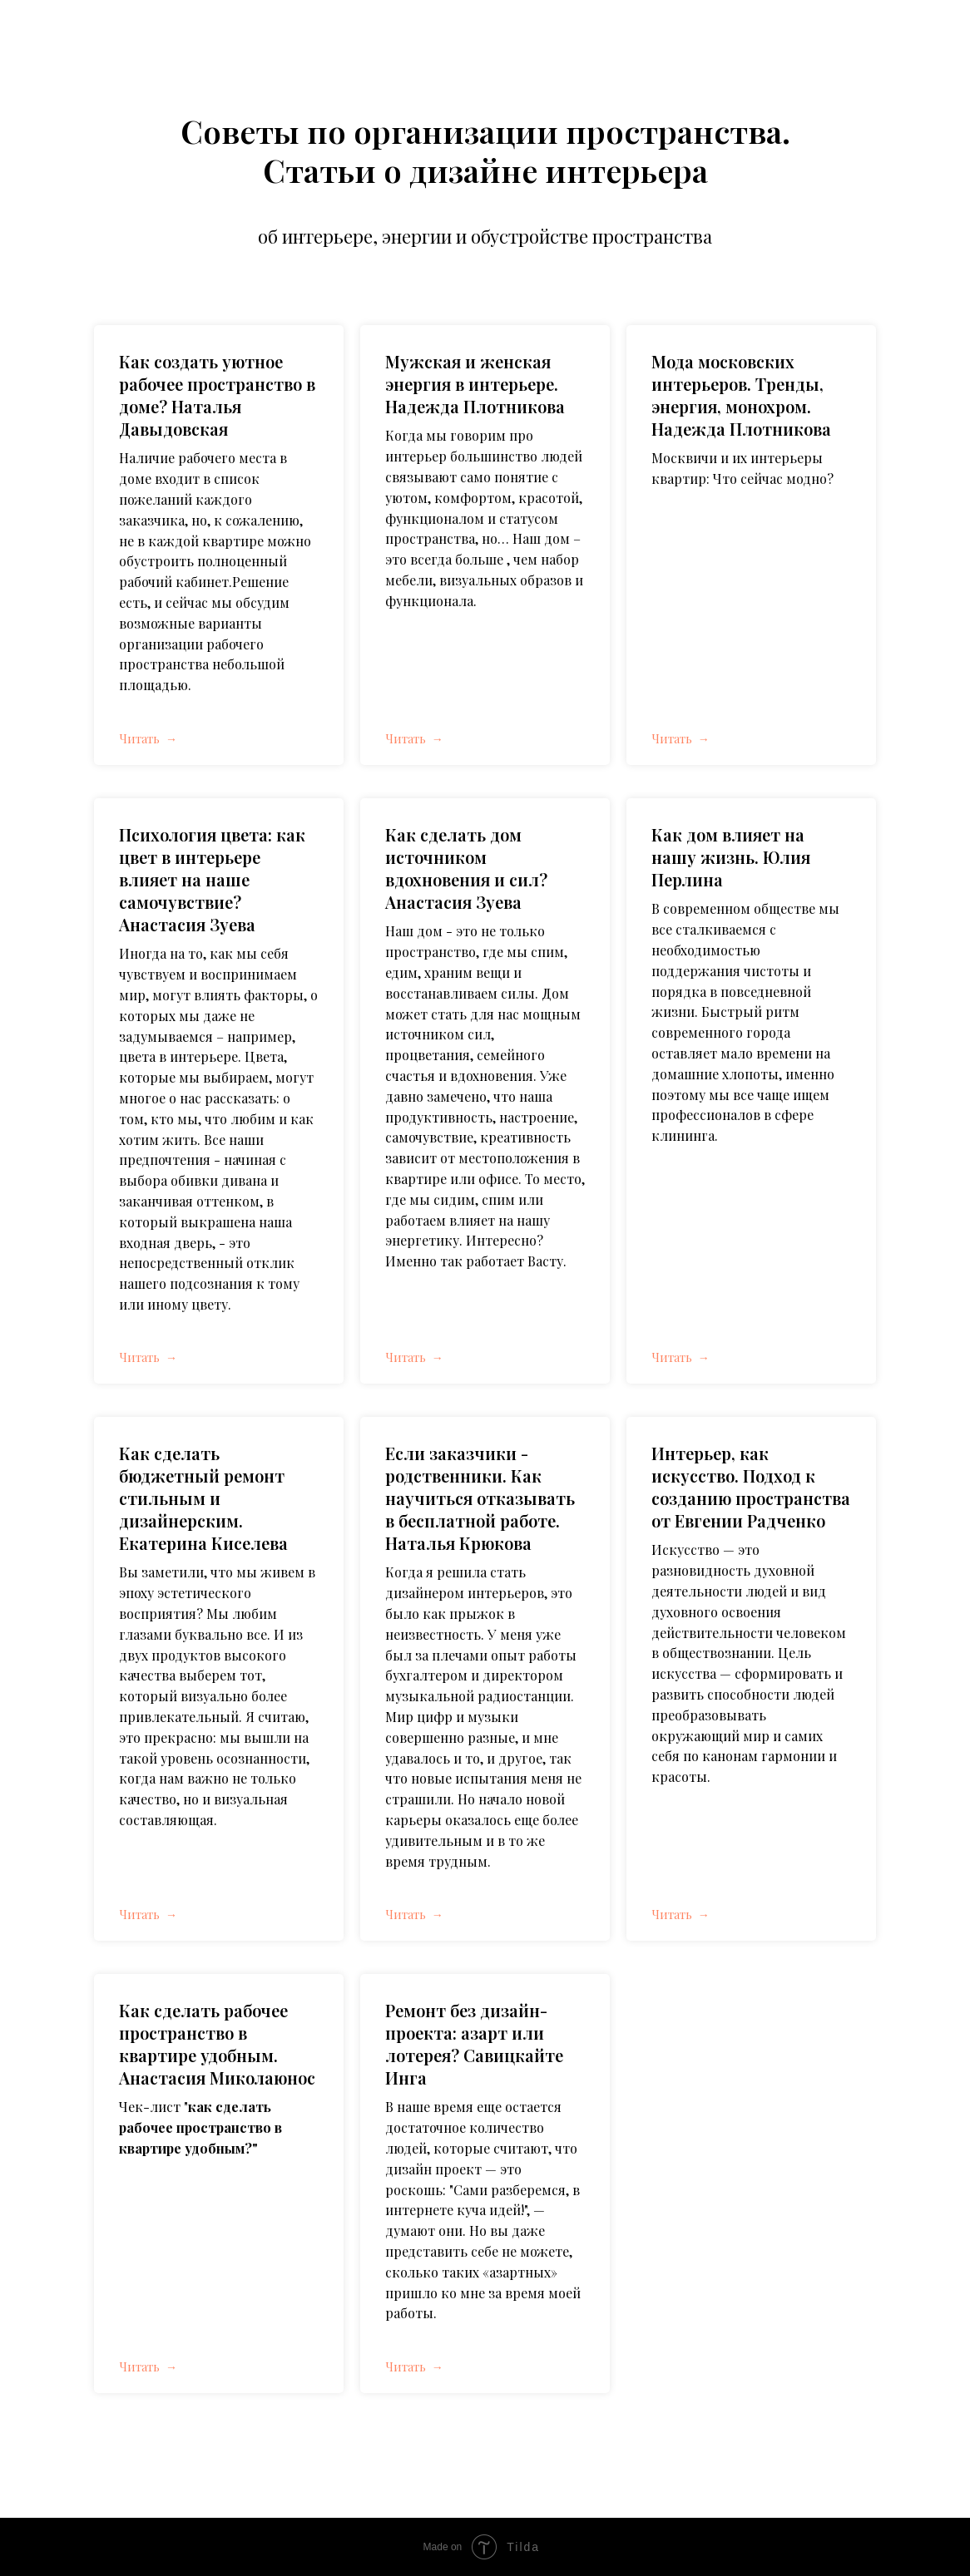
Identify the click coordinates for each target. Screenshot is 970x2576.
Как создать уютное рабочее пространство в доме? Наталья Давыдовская (217, 395)
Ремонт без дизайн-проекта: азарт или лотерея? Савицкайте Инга (474, 2044)
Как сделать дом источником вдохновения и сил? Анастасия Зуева (466, 868)
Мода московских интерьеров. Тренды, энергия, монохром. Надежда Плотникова (741, 395)
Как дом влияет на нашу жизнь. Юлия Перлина (730, 857)
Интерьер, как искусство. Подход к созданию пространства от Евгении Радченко (750, 1487)
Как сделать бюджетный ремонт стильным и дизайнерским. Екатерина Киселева (203, 1498)
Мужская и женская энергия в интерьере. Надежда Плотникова (475, 383)
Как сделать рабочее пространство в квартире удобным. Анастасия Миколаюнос (217, 2044)
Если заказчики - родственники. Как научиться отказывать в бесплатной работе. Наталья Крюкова (480, 1498)
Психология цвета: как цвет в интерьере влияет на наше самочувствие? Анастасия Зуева (212, 879)
